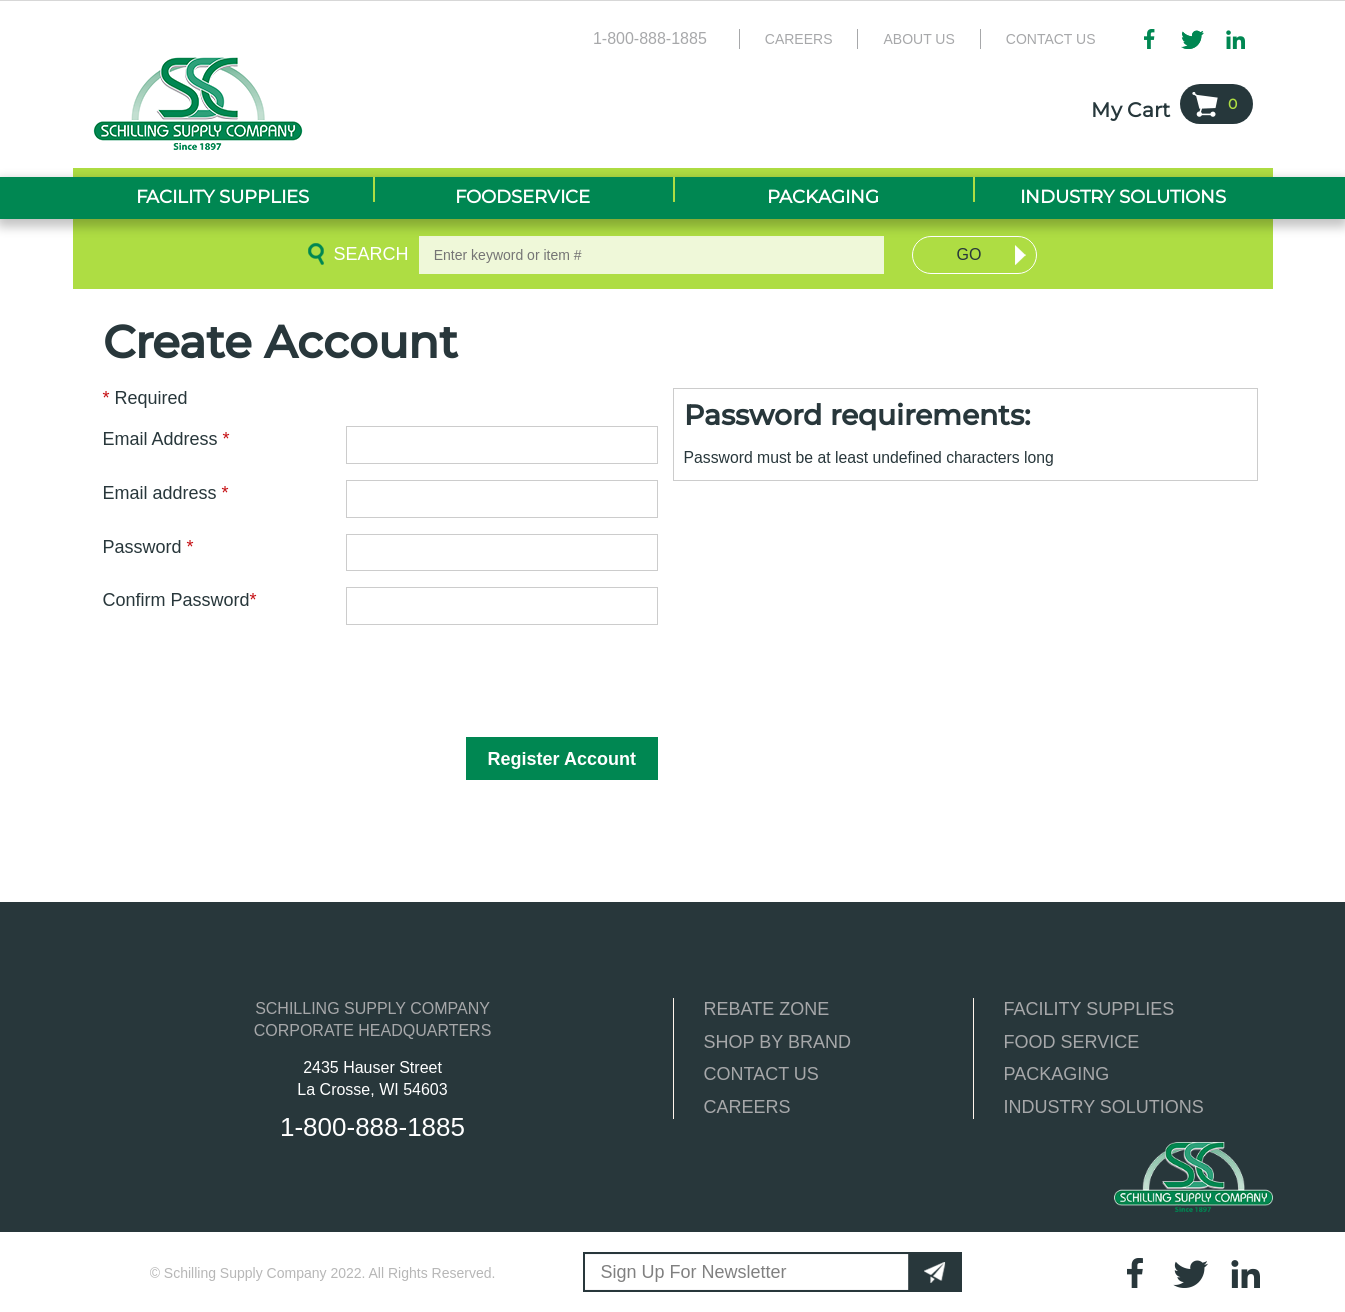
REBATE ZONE (767, 1009)
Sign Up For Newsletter (694, 1272)
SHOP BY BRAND (777, 1042)
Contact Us (1051, 39)
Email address (166, 493)
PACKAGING (1057, 1074)
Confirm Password (180, 600)
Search (367, 254)
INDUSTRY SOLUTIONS (1104, 1107)
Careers (799, 39)
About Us (918, 39)
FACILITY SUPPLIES (1089, 1009)
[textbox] (652, 255)
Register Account (562, 759)
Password (148, 547)
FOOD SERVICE (1072, 1042)
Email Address (166, 439)
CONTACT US (761, 1074)
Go (969, 254)
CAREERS (747, 1107)
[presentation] (240, 680)
